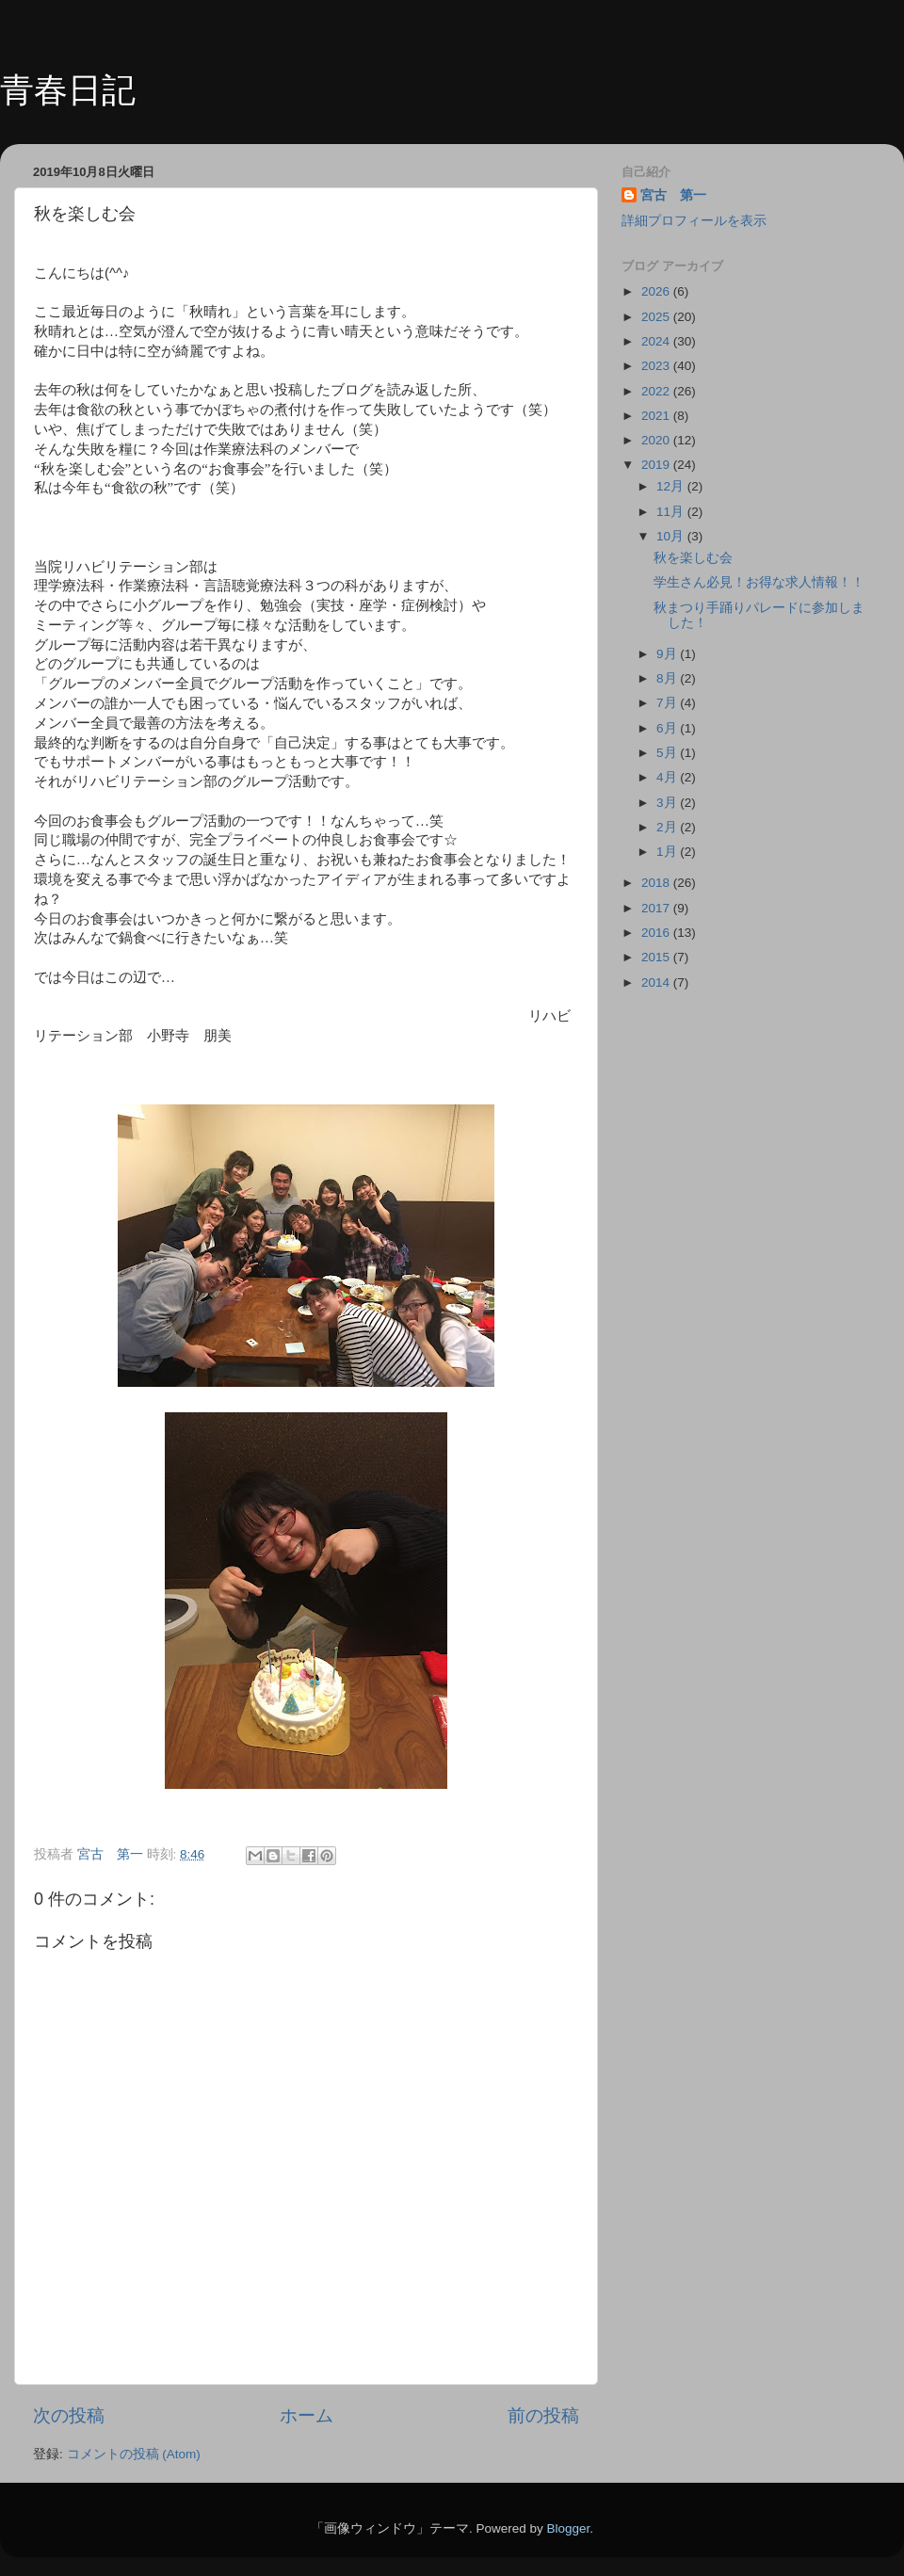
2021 (657, 416)
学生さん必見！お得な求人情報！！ (759, 582)
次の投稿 (69, 2415)
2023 (657, 366)
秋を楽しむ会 (693, 558)
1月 (668, 852)
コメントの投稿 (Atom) (134, 2454)
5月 (668, 753)
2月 (668, 827)
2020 (657, 440)
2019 (657, 465)
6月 (668, 728)
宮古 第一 (673, 195)
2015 (657, 957)
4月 (668, 777)
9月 (668, 654)
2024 (657, 341)
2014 (657, 982)
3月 (668, 803)
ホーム (306, 2415)
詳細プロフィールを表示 (694, 221)
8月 (668, 678)
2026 (657, 291)
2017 (657, 908)
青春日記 (68, 90)
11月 (671, 512)
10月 (671, 536)
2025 (657, 317)
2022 (657, 391)
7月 (668, 703)
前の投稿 (543, 2415)
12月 (671, 486)
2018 (657, 883)
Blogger (567, 2528)
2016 (657, 933)
